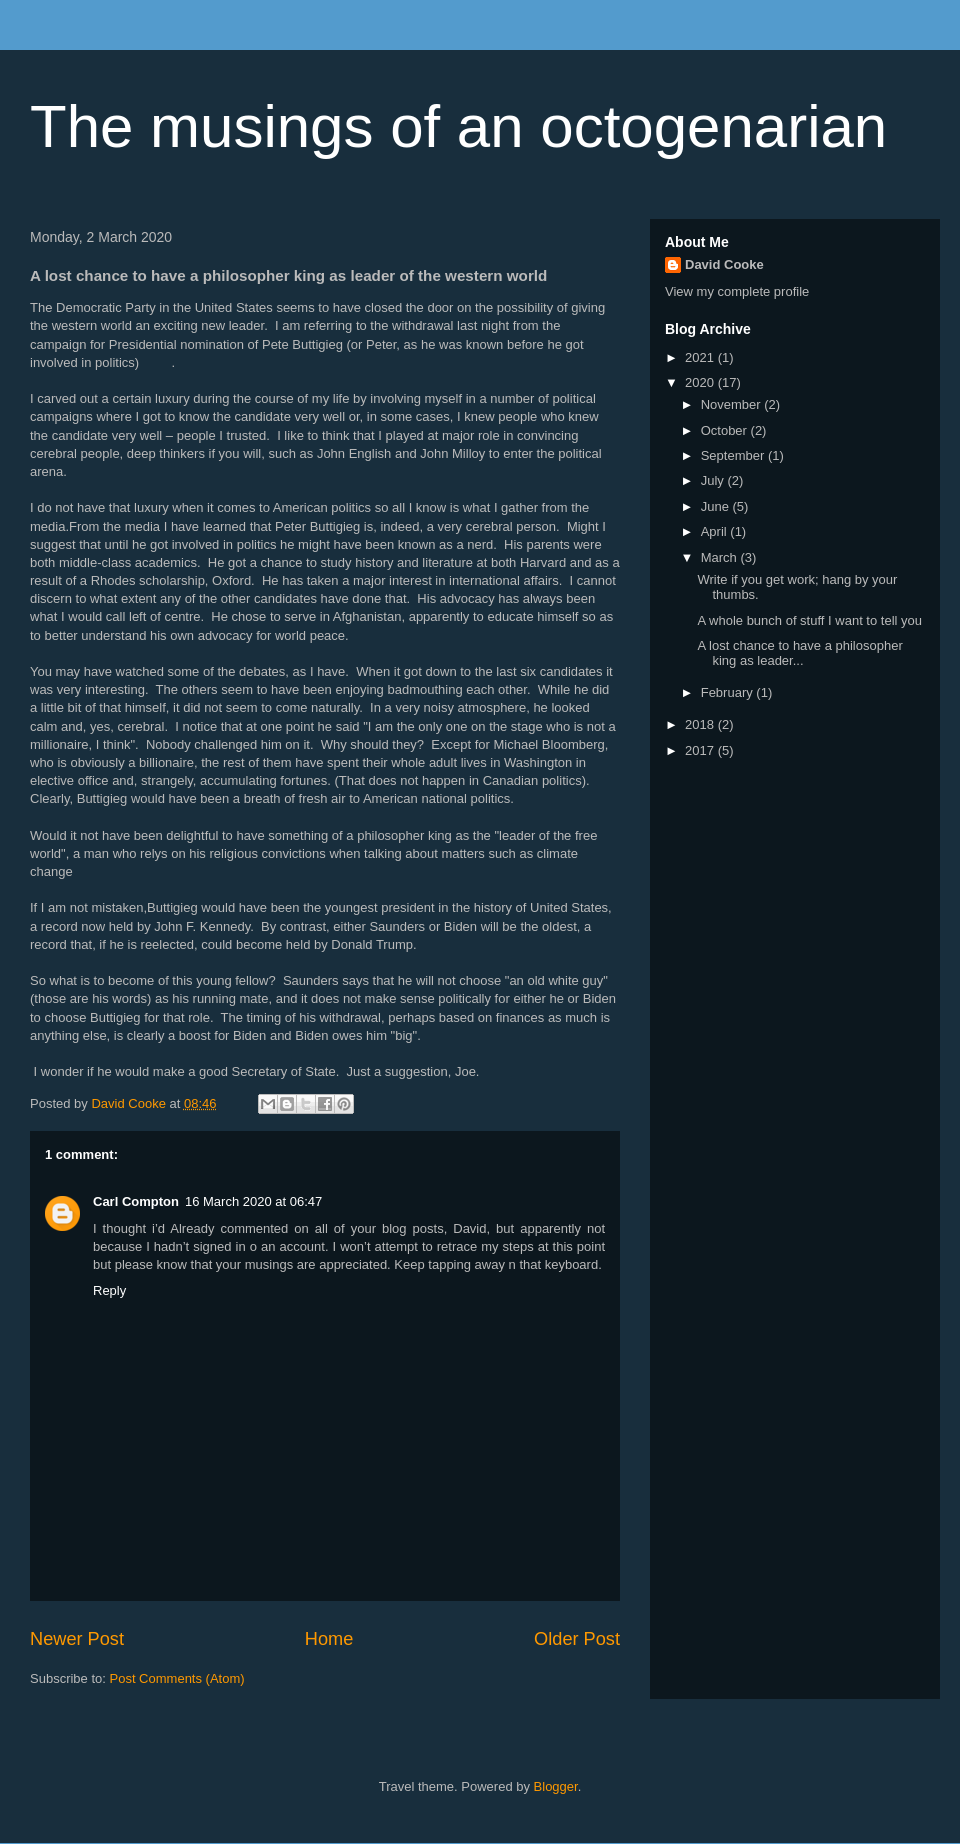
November (733, 404)
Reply (109, 1290)
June (717, 506)
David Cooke (724, 264)
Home (329, 1639)
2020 (701, 382)
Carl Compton (136, 1201)
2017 (701, 750)
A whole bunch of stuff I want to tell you (809, 620)
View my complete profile (737, 291)
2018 (701, 724)
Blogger (556, 1786)
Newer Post (77, 1639)
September (734, 455)
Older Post (577, 1639)
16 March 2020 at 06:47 (253, 1201)
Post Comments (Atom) (177, 1678)
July (714, 480)
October (726, 430)
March (721, 557)
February (729, 692)
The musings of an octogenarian (458, 126)
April (716, 531)
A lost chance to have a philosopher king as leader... (799, 653)
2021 (701, 357)
